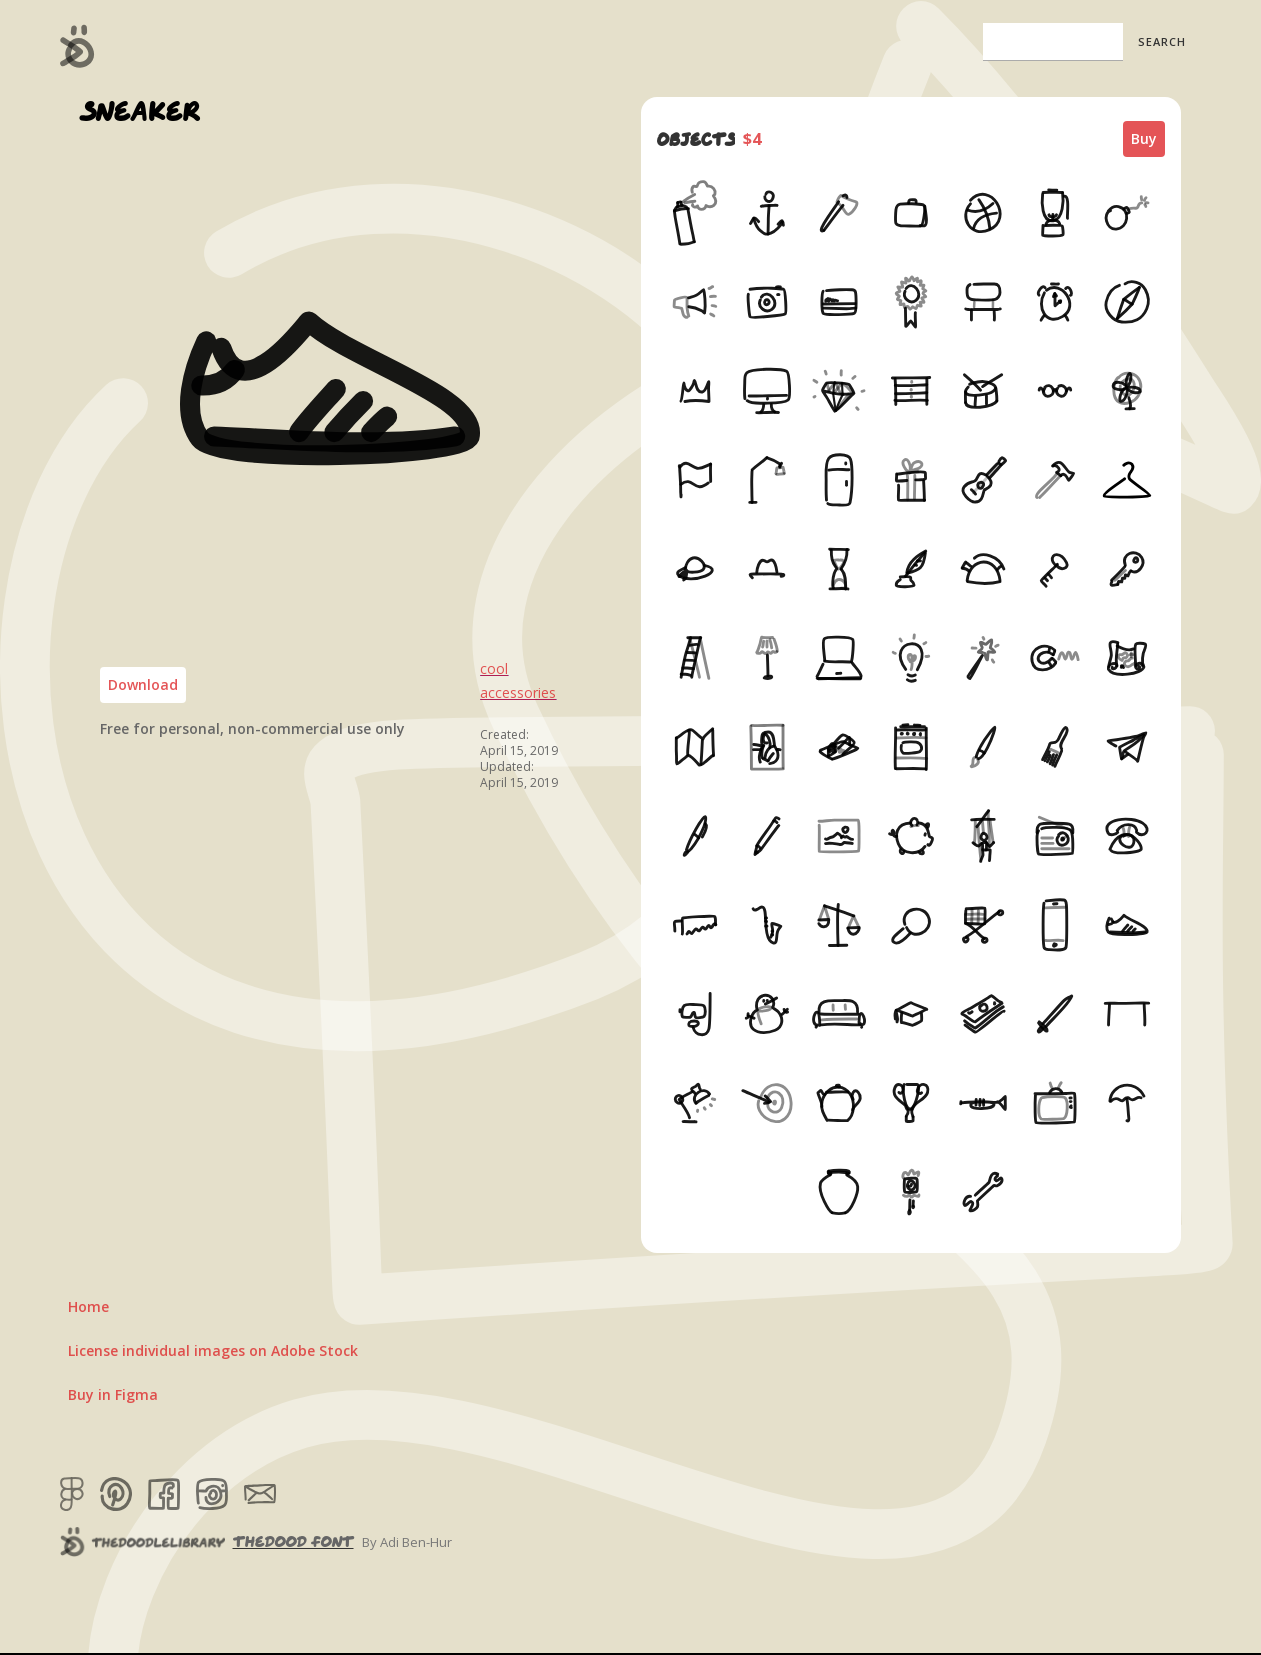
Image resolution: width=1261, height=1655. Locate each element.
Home (88, 1306)
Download (143, 684)
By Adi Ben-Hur (407, 1542)
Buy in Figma (113, 1394)
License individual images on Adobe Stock (213, 1350)
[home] (77, 46)
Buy (1144, 138)
